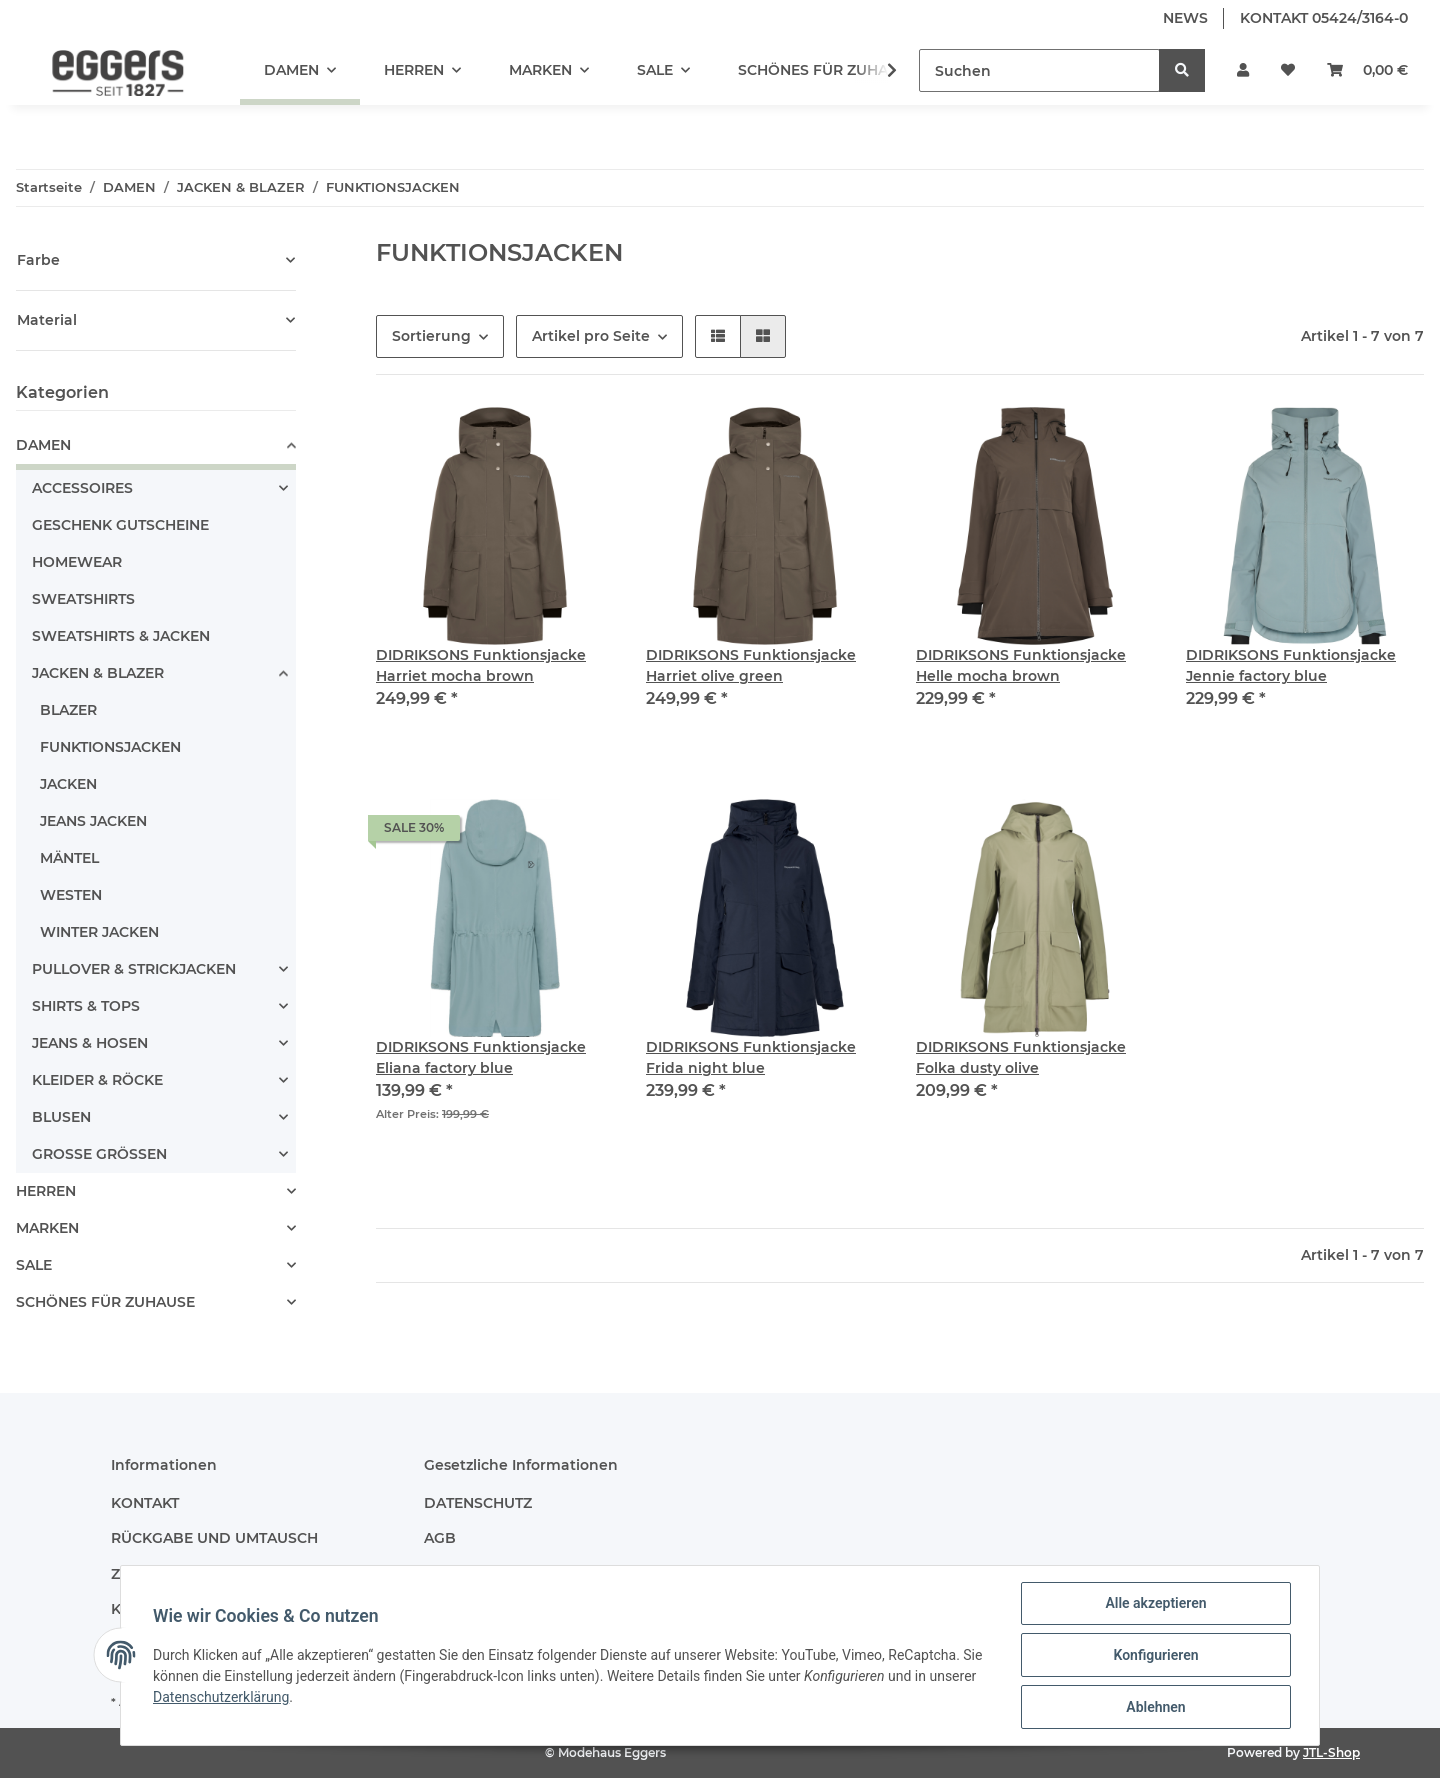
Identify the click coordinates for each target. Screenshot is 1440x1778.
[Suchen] (1039, 70)
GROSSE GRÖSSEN (99, 1154)
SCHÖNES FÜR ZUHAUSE (105, 1302)
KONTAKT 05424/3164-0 (1324, 18)
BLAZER (68, 710)
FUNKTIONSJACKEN (110, 747)
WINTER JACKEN (99, 932)
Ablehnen (1155, 1707)
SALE (34, 1265)
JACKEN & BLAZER (98, 673)
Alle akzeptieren (1155, 1603)
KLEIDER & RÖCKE (97, 1080)
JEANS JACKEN (93, 821)
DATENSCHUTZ (478, 1503)
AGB (440, 1538)
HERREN (46, 1191)
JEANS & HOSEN (90, 1043)
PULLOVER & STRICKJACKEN (134, 969)
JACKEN (68, 784)
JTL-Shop (1331, 1752)
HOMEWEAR (77, 562)
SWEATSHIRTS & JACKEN (121, 636)
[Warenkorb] (1367, 70)
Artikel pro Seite (591, 336)
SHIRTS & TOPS (86, 1006)
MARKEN (47, 1228)
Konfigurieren (1155, 1655)
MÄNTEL (69, 858)
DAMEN (43, 445)
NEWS (1185, 18)
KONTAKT (145, 1503)
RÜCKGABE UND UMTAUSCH (214, 1538)
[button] (1243, 70)
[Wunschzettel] (1288, 70)
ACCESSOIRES (82, 488)
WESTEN (71, 895)
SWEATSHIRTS (83, 599)
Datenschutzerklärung (221, 1697)
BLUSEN (61, 1117)
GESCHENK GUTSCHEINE (120, 525)
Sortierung (431, 336)
